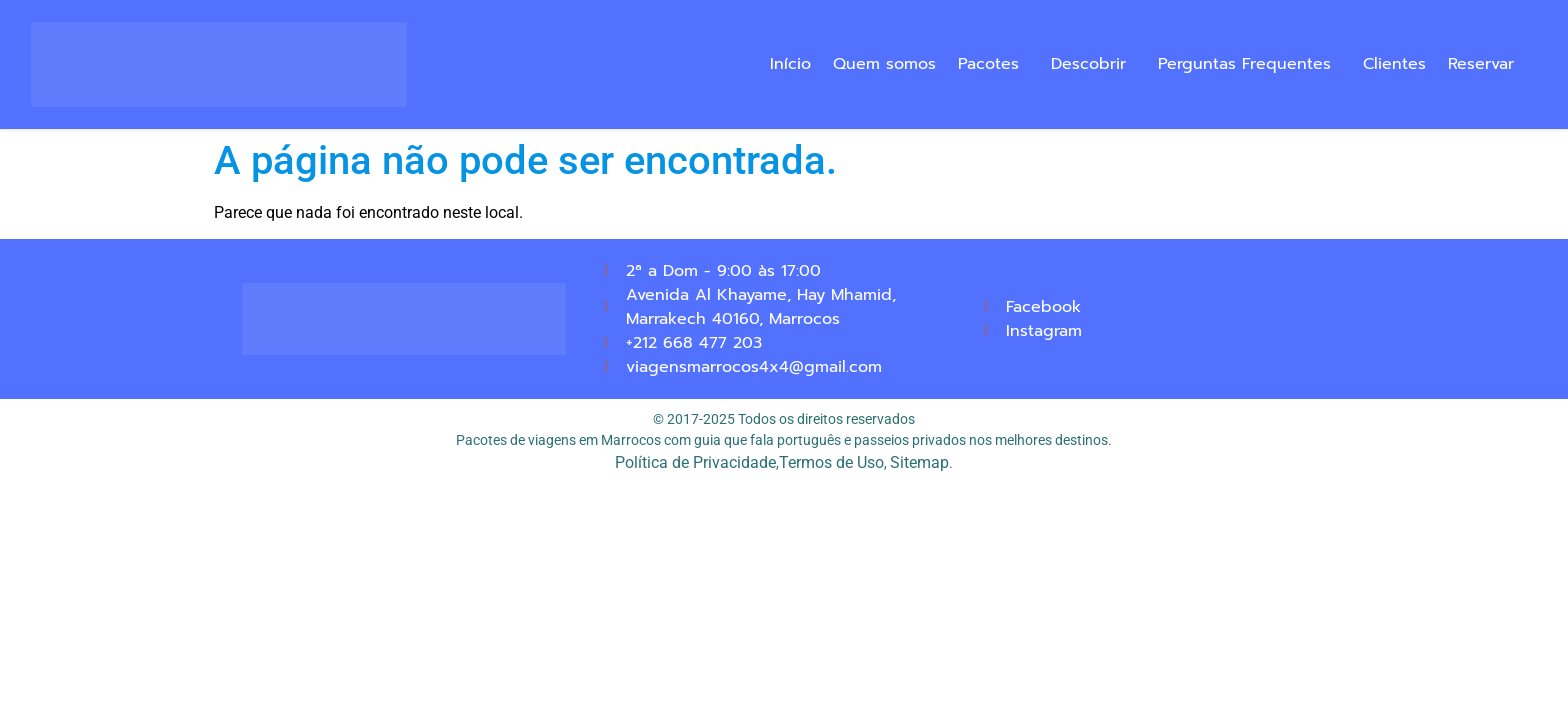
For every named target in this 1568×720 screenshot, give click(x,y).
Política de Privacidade (695, 462)
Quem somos (884, 64)
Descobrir (1088, 64)
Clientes (1394, 64)
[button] (993, 64)
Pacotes (988, 64)
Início (790, 64)
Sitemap (919, 462)
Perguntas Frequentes (1244, 64)
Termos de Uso (831, 462)
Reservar (1481, 64)
